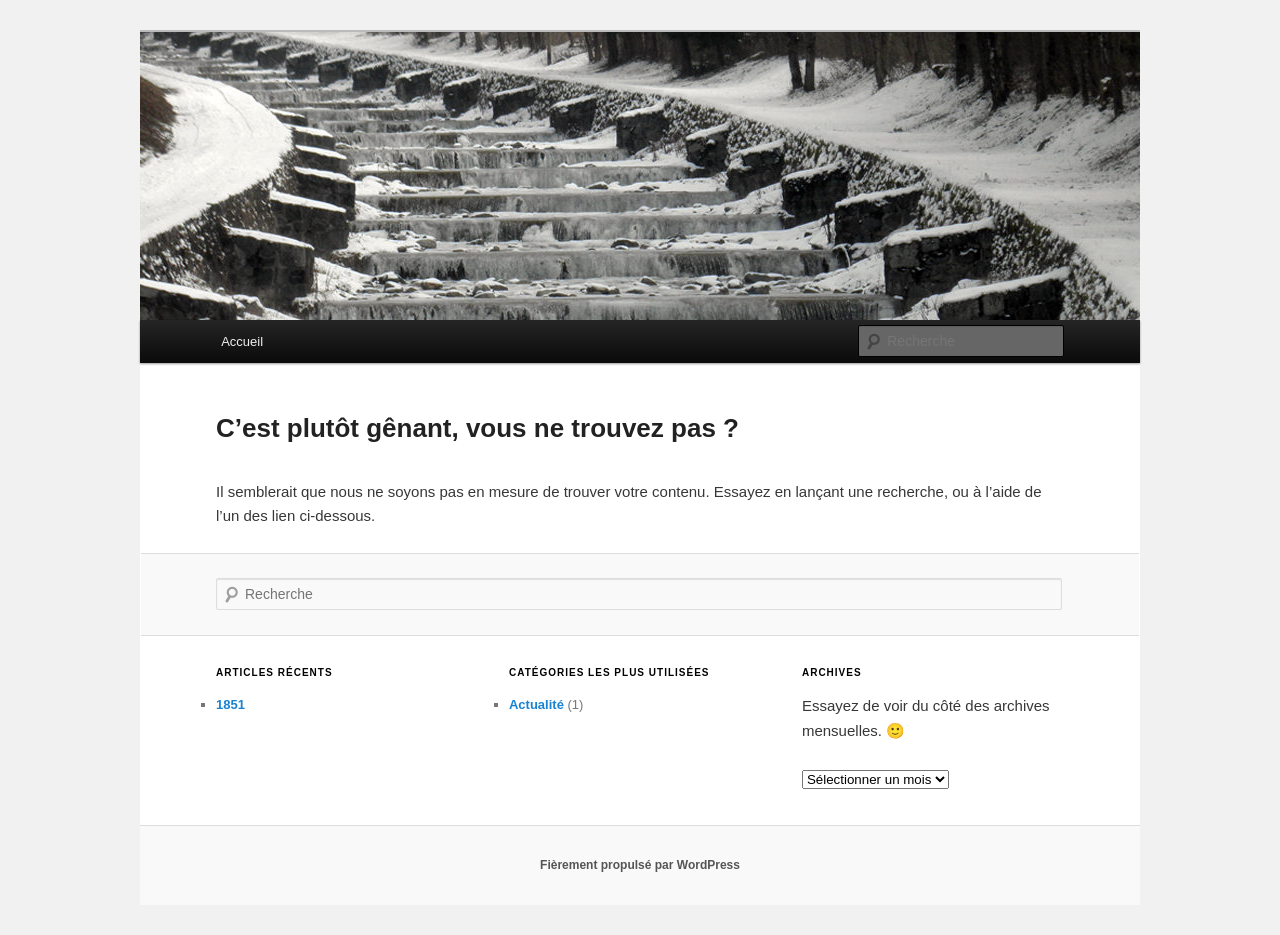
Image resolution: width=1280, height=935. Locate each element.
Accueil (242, 341)
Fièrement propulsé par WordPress (640, 865)
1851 (230, 704)
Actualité (536, 704)
